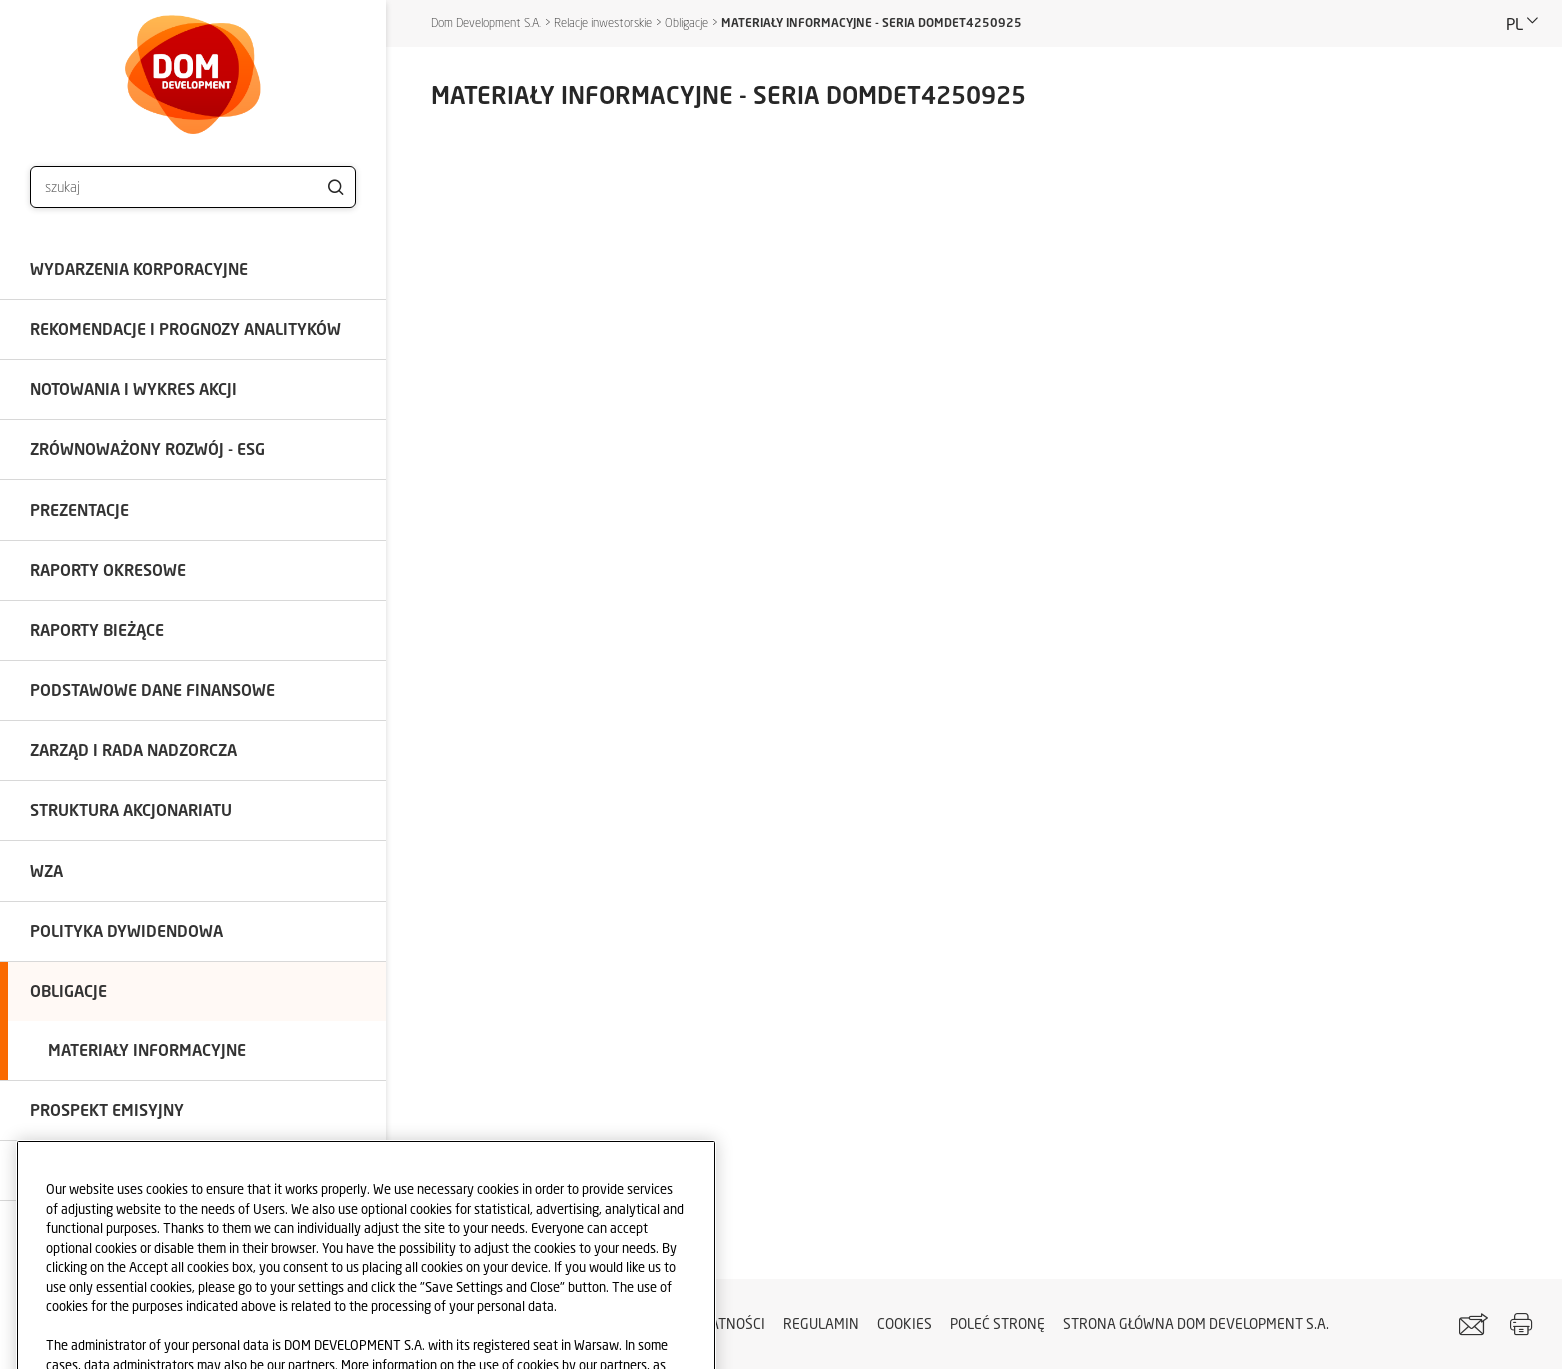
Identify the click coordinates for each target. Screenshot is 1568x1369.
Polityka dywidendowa (126, 930)
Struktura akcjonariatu (131, 809)
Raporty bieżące (97, 629)
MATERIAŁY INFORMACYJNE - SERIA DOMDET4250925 (871, 22)
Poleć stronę (997, 1323)
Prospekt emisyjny (107, 1109)
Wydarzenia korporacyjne (139, 268)
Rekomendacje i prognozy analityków (185, 328)
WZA (46, 870)
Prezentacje (79, 509)
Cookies (904, 1323)
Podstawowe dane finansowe (152, 689)
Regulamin (821, 1323)
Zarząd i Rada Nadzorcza (133, 749)
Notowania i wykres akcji (133, 388)
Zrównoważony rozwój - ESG (147, 448)
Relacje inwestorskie (603, 22)
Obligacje (68, 990)
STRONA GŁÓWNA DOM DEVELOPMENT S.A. (1196, 1323)
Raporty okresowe (108, 569)
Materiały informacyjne (147, 1049)
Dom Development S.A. (486, 22)
